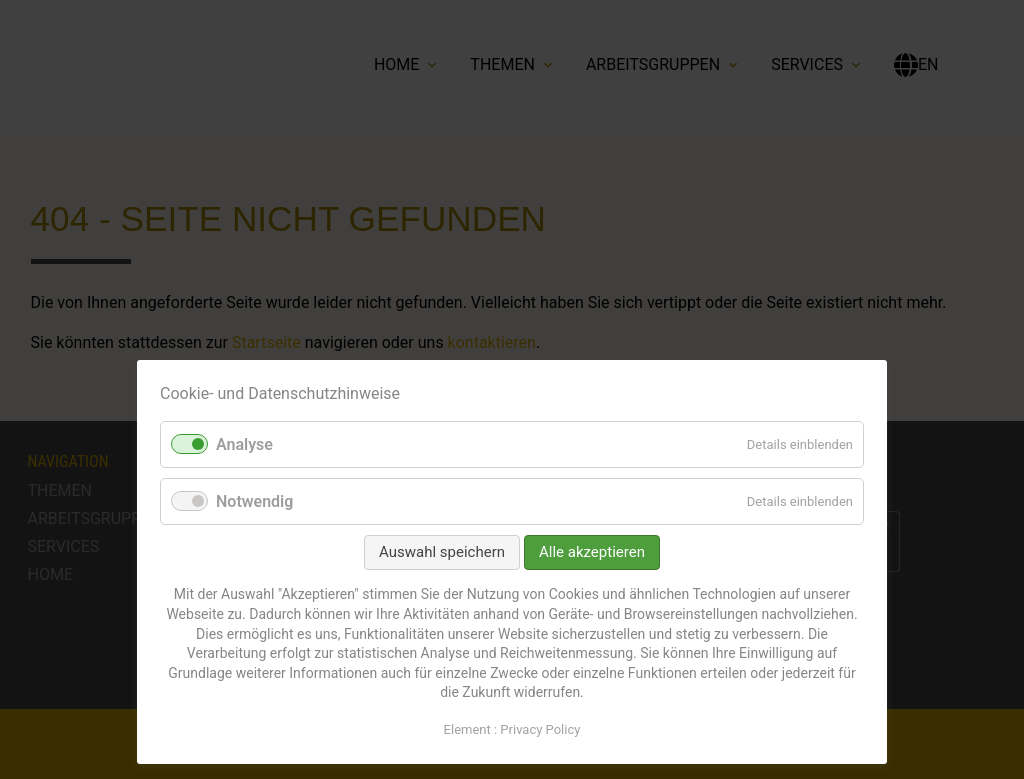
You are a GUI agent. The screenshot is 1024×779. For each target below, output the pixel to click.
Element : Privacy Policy (512, 729)
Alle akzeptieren (592, 552)
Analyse (244, 444)
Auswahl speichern (442, 552)
